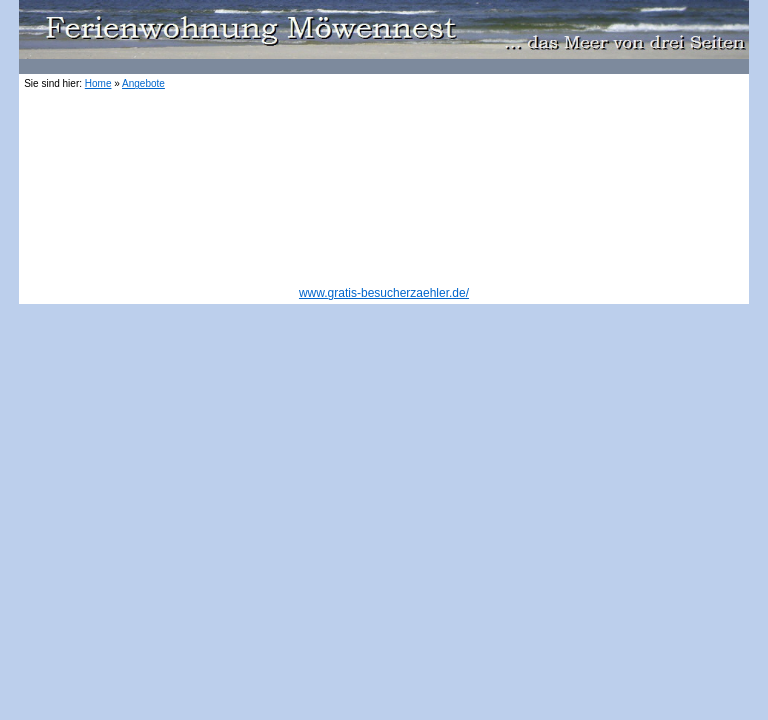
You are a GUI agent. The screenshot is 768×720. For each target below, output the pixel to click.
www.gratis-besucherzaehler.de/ (384, 293)
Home (98, 83)
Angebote (143, 83)
